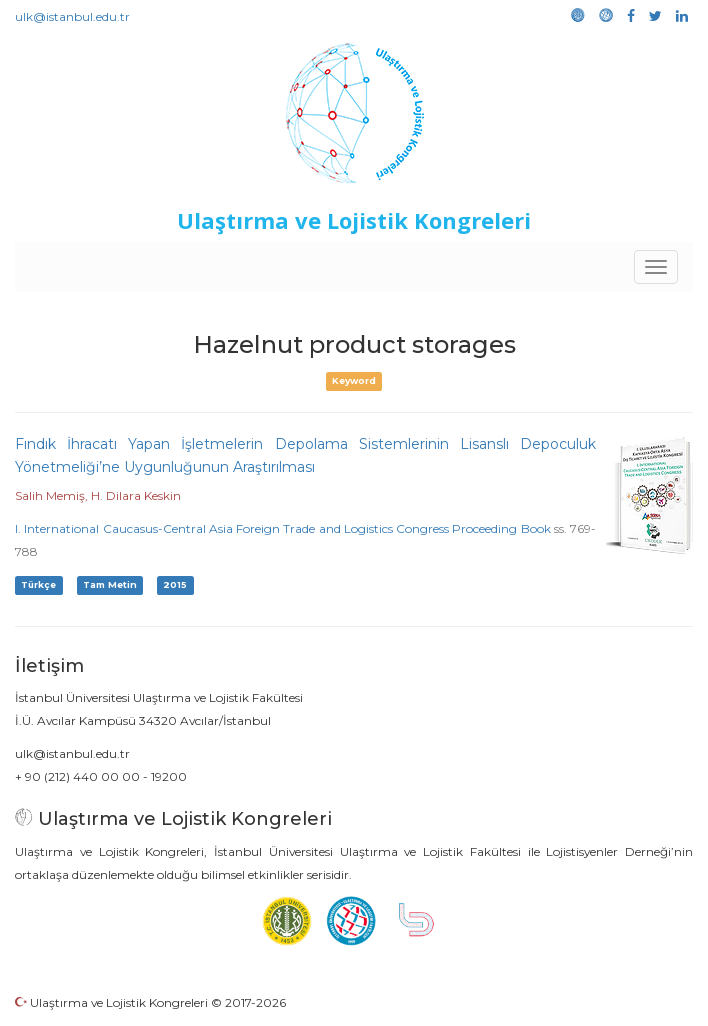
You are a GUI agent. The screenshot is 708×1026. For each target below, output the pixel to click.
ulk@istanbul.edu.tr (72, 16)
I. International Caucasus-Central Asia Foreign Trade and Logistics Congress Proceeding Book (283, 528)
